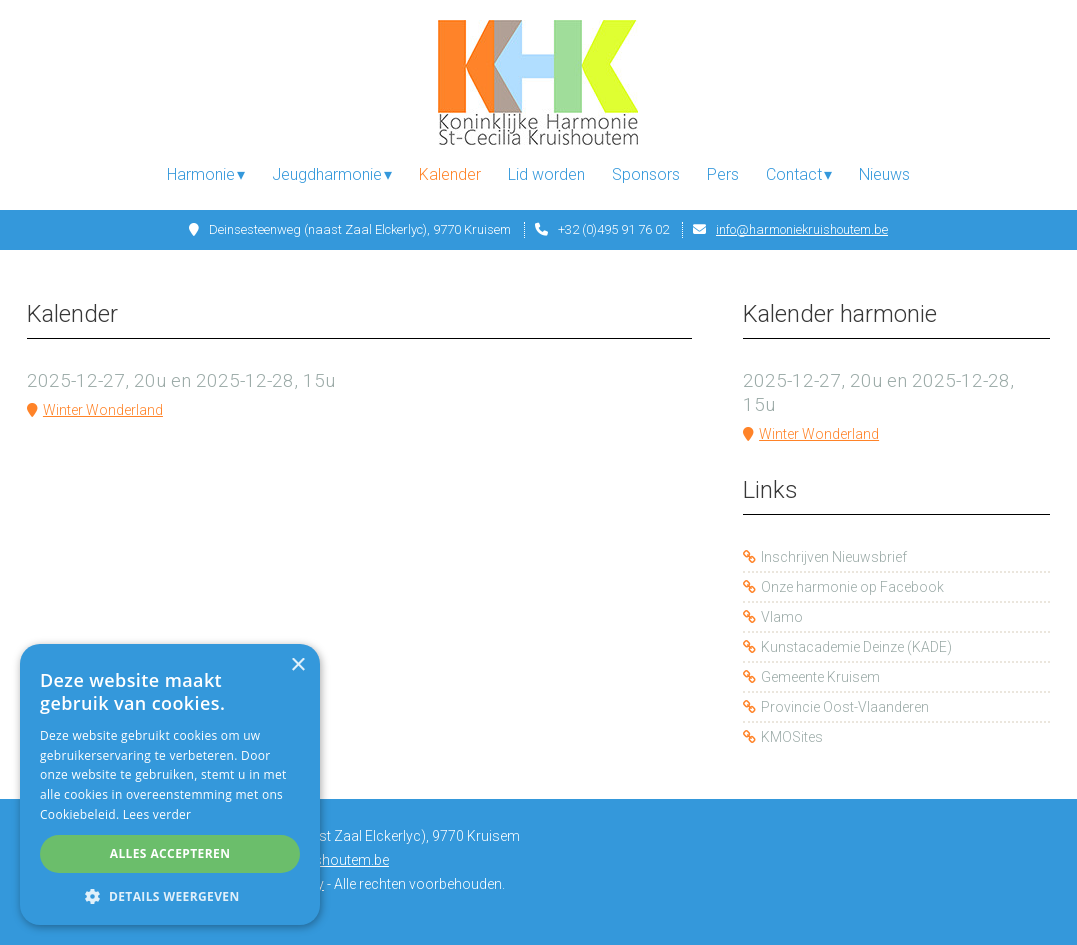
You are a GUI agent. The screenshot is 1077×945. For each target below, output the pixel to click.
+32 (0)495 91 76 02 (613, 229)
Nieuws (884, 174)
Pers (723, 174)
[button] (170, 895)
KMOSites (792, 737)
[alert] (170, 784)
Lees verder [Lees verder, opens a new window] (157, 814)
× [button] (297, 665)
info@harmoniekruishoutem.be (802, 229)
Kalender (450, 174)
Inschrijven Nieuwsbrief (834, 557)
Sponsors (646, 174)
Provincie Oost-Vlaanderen (845, 707)
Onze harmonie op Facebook (852, 587)
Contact (794, 174)
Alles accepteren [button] (170, 853)
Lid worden (546, 174)
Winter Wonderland (103, 410)
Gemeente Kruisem (820, 677)
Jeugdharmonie (327, 174)
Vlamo (782, 617)
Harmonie (201, 174)
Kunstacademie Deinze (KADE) (856, 647)
